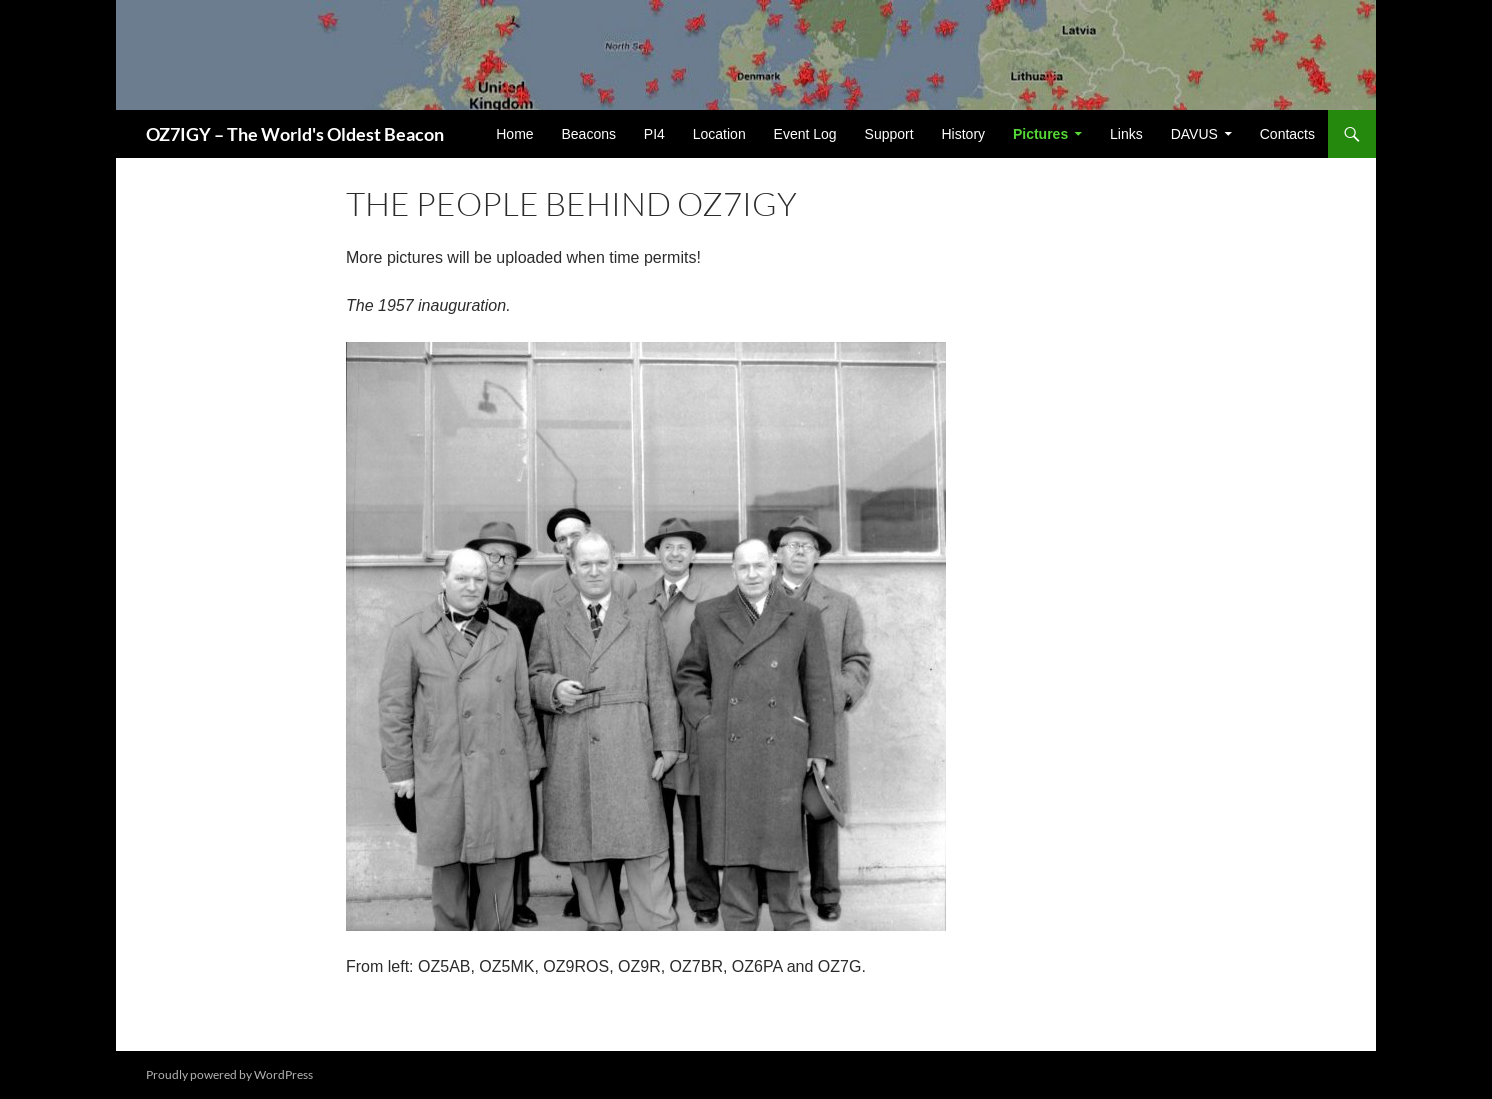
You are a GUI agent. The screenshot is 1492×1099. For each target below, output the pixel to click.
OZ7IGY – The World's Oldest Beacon (295, 134)
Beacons (588, 134)
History (963, 134)
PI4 (654, 134)
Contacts (1287, 134)
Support (889, 134)
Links (1126, 134)
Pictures (1040, 134)
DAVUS (1194, 134)
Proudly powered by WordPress (229, 1074)
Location (719, 134)
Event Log (805, 134)
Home (514, 134)
